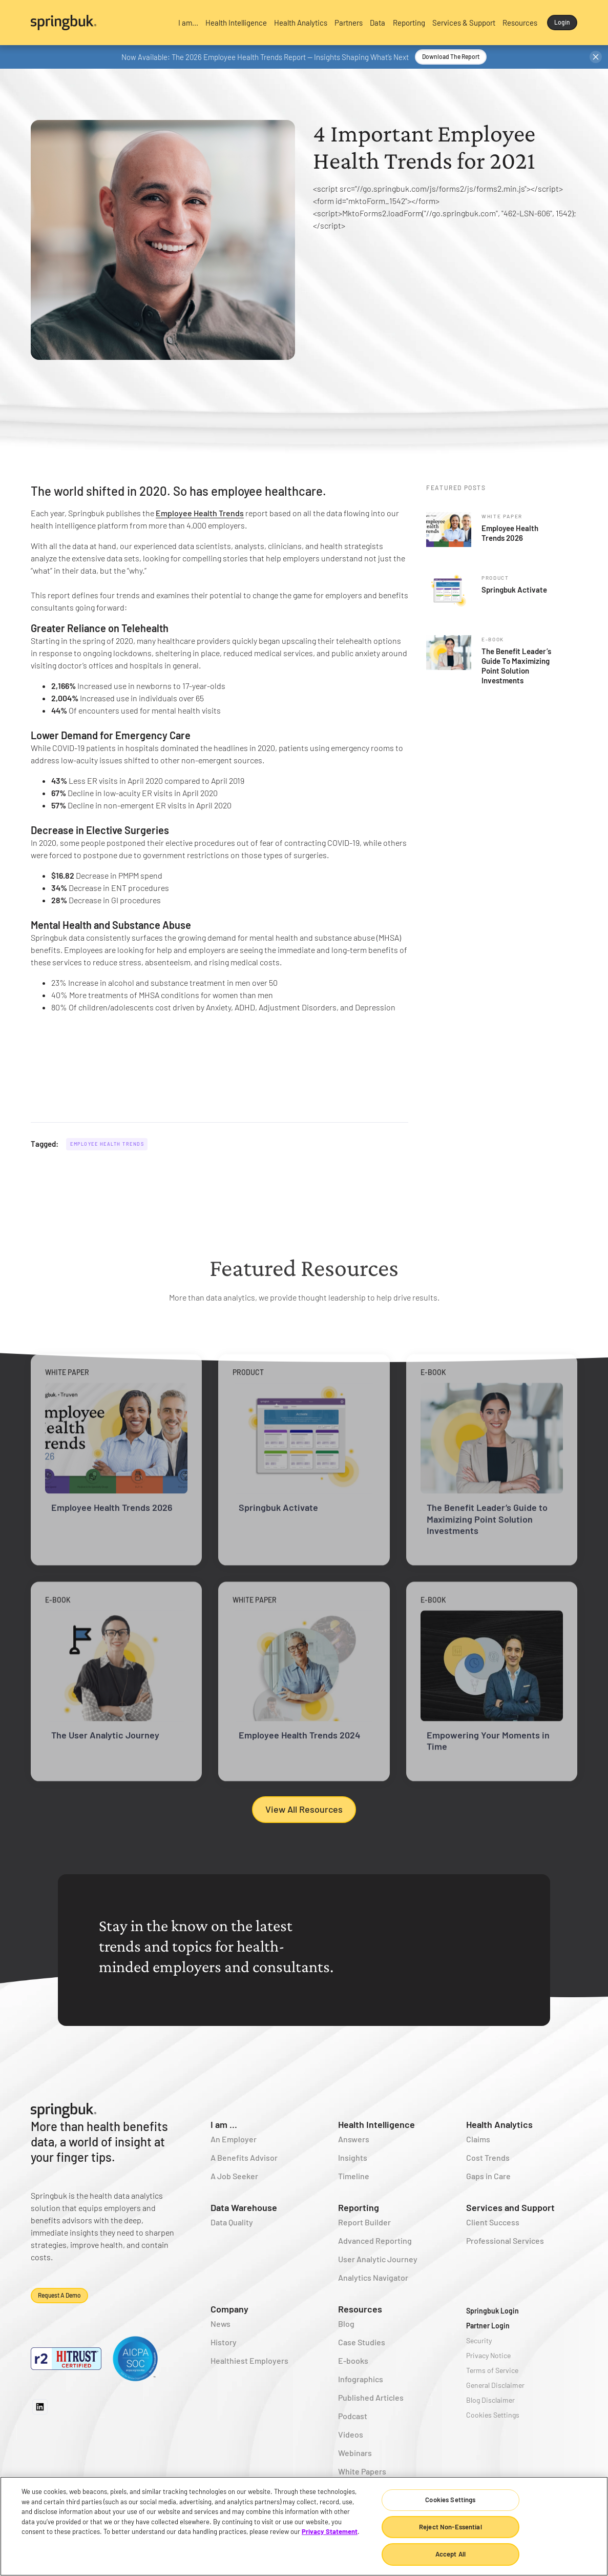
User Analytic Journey (377, 2259)
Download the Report (450, 56)
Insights (352, 2157)
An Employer (234, 2139)
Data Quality (232, 2222)
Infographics (360, 2379)
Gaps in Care (488, 2176)
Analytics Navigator (373, 2277)
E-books (353, 2360)
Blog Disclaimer (490, 2400)
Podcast (352, 2416)
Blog (346, 2323)
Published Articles (371, 2397)
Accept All (450, 2554)
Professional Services (505, 2240)
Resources (360, 2309)
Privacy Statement (330, 2531)
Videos (350, 2434)
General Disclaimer (495, 2385)
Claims (478, 2139)
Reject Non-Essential (450, 2527)
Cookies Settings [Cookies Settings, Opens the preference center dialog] (450, 2500)
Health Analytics (499, 2124)
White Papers (362, 2471)
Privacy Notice (488, 2355)
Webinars (355, 2453)
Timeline (353, 2176)
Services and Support (510, 2207)
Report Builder (364, 2222)
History (224, 2342)
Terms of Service (492, 2370)
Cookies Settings (492, 2414)
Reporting (358, 2207)
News (220, 2323)
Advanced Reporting (375, 2240)
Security (479, 2340)
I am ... (224, 2124)
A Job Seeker (234, 2176)
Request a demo (59, 2295)
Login (562, 22)
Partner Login (488, 2325)
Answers (353, 2139)
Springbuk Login (492, 2310)
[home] (98, 22)
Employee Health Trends (200, 513)
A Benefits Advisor (244, 2157)
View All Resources (304, 1809)
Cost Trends (488, 2157)
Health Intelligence (376, 2124)
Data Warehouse (244, 2207)
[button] (187, 22)
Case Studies (361, 2342)
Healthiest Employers (249, 2360)
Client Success (492, 2222)
